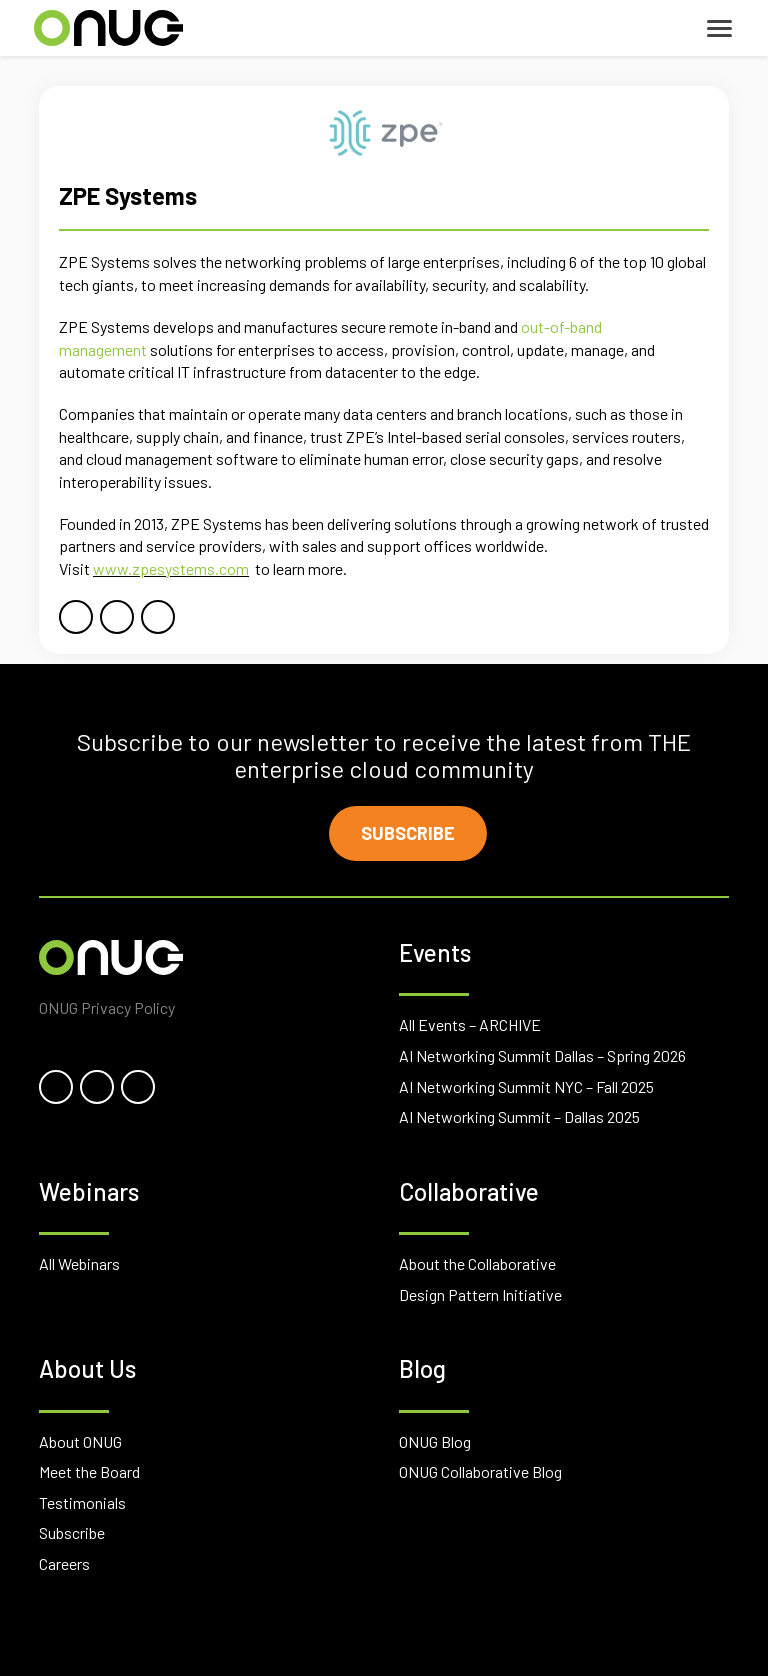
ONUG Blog (435, 1441)
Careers (64, 1563)
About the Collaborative (477, 1263)
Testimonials (82, 1502)
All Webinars (79, 1263)
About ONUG (80, 1441)
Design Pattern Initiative (480, 1294)
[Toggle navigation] (719, 28)
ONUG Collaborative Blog (480, 1471)
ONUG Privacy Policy (107, 1007)
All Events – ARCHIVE (470, 1024)
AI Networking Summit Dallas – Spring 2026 (542, 1055)
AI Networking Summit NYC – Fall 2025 (526, 1086)
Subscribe (408, 833)
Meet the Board (89, 1471)
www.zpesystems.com (171, 568)
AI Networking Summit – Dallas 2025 (519, 1116)
